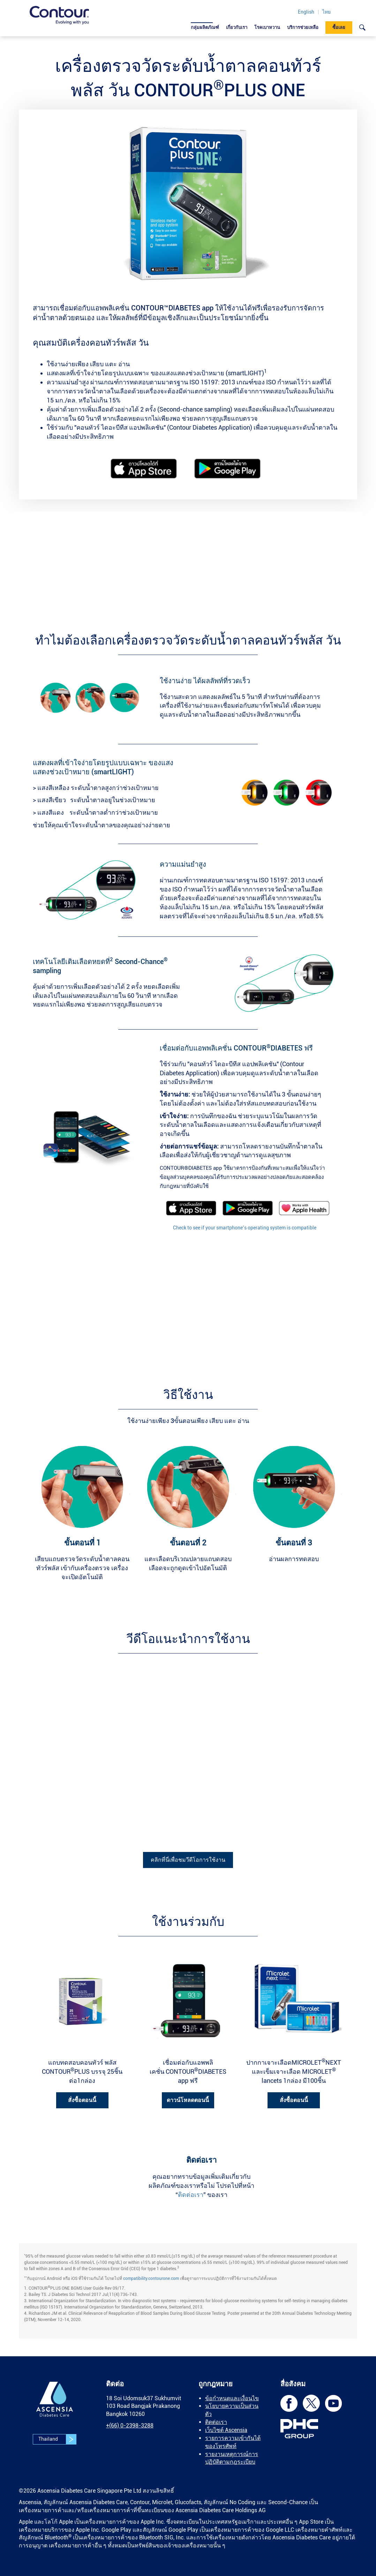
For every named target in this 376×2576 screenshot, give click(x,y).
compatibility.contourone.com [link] (151, 2278)
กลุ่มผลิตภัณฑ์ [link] (205, 27)
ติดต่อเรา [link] (190, 2194)
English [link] (306, 12)
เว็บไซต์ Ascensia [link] (226, 2430)
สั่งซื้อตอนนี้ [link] (82, 2100)
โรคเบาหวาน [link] (267, 27)
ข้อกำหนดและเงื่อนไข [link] (232, 2398)
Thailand (57, 2439)
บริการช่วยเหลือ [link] (302, 27)
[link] (59, 15)
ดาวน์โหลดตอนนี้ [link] (188, 2100)
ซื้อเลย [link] (338, 27)
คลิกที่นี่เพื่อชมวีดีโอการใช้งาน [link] (188, 1859)
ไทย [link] (326, 12)
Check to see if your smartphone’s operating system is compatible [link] (244, 1227)
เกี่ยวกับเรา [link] (236, 27)
